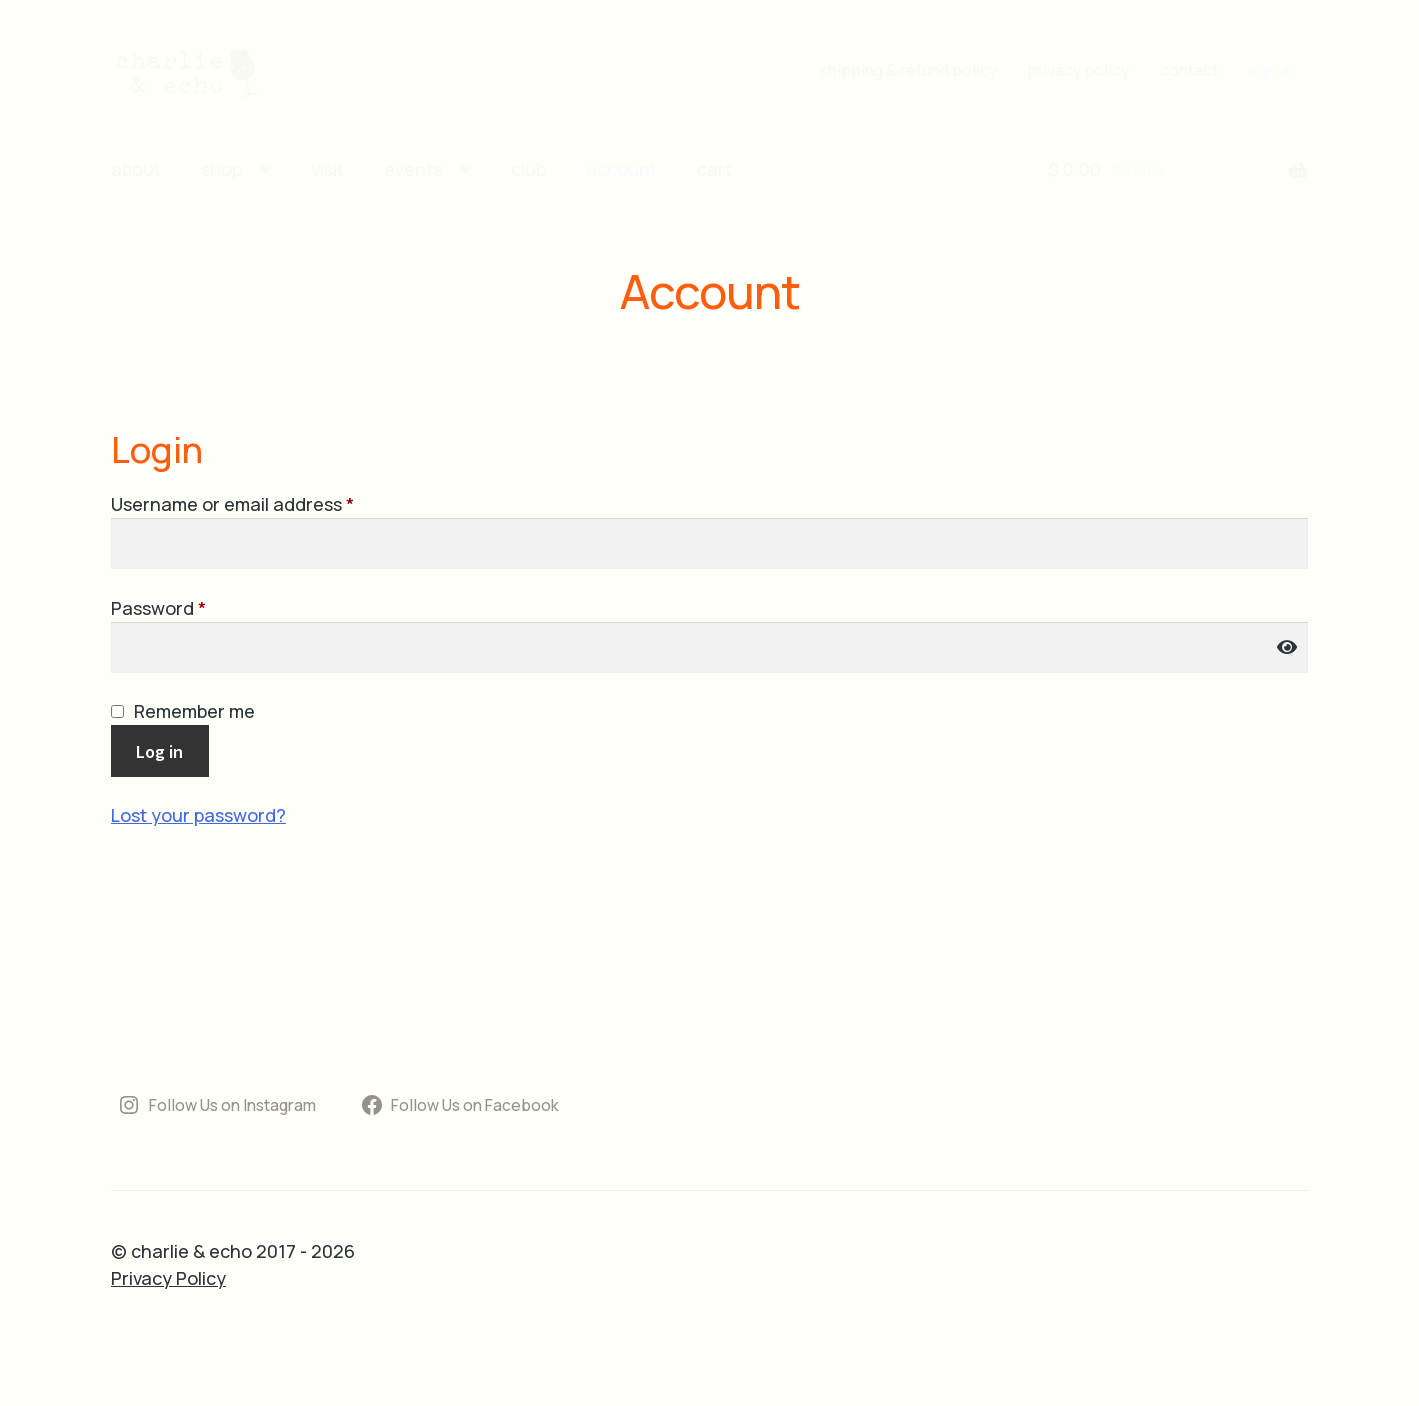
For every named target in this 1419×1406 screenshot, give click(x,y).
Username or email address (270, 503)
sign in (1271, 70)
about (136, 169)
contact (1189, 70)
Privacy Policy (168, 1278)
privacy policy (1078, 70)
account (621, 169)
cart (714, 169)
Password (196, 607)
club (528, 169)
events (413, 169)
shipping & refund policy (908, 70)
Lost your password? (198, 815)
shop (221, 169)
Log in (159, 751)
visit (327, 169)
